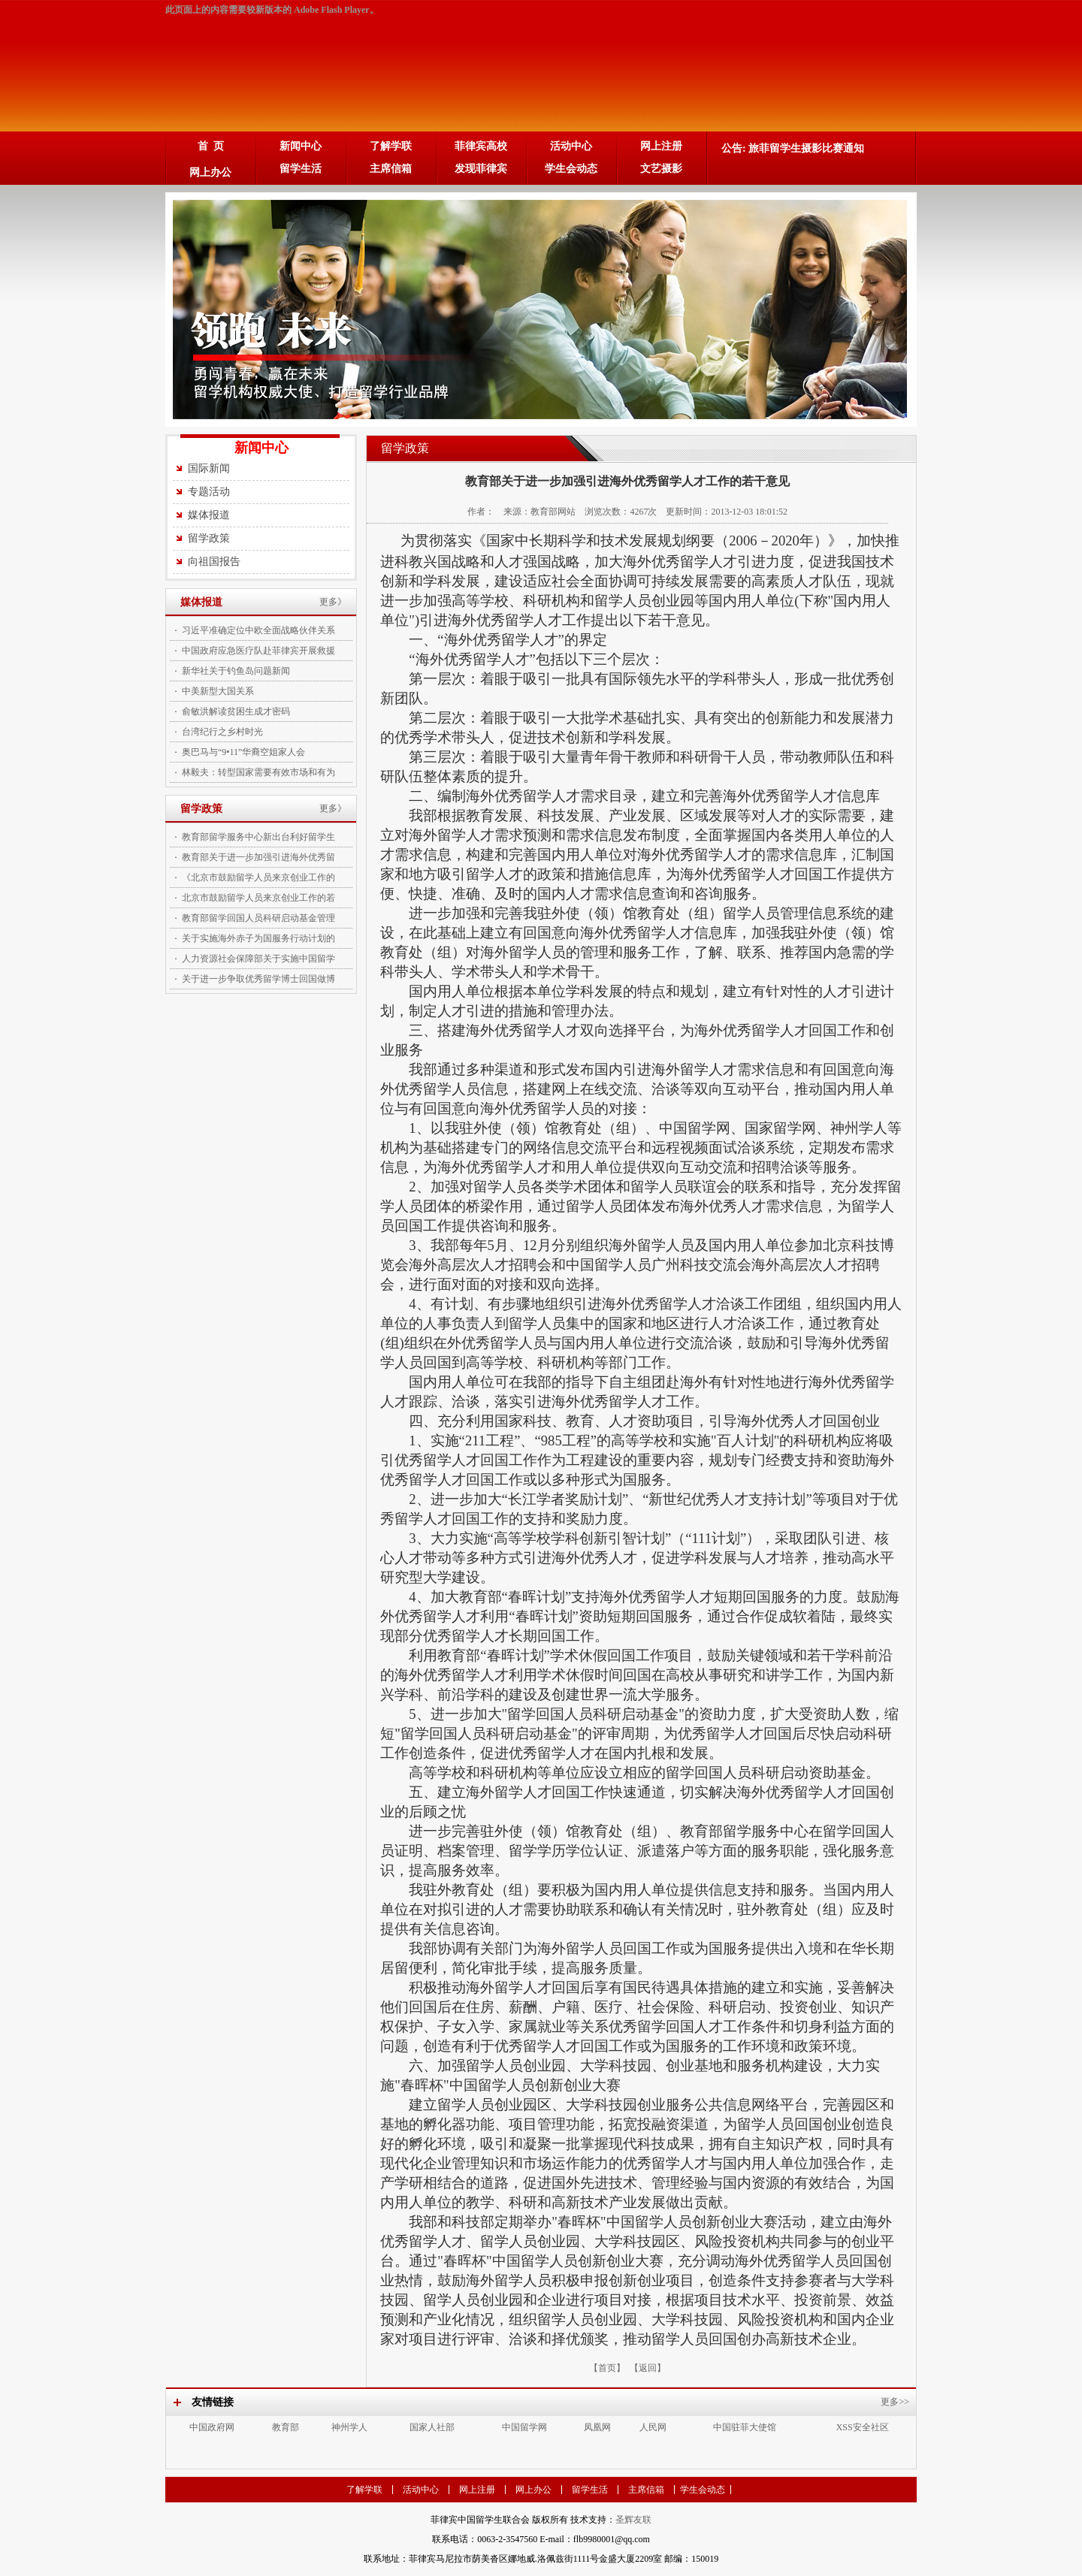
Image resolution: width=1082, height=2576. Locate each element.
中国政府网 (211, 2427)
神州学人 (349, 2427)
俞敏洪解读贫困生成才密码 (236, 711)
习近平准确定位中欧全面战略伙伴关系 (258, 630)
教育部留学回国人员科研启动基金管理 (258, 918)
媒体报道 (209, 515)
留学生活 (301, 168)
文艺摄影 (661, 168)
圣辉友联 (633, 2519)
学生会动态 (571, 168)
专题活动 (209, 491)
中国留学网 (524, 2427)
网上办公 (210, 172)
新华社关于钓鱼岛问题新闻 (236, 671)
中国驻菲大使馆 (744, 2427)
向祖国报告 (214, 561)
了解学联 (391, 146)
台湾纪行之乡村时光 (222, 731)
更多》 (332, 601)
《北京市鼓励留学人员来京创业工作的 (258, 877)
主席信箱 (391, 168)
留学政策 (209, 538)
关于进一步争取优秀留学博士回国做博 (258, 979)
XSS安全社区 (862, 2427)
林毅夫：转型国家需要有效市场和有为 (258, 772)
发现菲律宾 (481, 168)
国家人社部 (432, 2427)
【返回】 (648, 2368)
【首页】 (607, 2368)
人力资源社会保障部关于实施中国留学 (258, 958)
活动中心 (571, 146)
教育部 (285, 2427)
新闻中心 (301, 146)
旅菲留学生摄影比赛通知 (806, 148)
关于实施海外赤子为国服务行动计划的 (258, 938)
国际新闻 (209, 468)
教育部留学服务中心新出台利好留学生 (258, 837)
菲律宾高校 (481, 146)
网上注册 (661, 146)
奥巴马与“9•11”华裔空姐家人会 (243, 752)
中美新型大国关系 (218, 691)
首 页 (211, 146)
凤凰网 (597, 2427)
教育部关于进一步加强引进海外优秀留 (258, 857)
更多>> (895, 2401)
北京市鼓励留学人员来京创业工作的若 (258, 897)
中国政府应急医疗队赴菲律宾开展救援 (258, 650)
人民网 (652, 2427)
